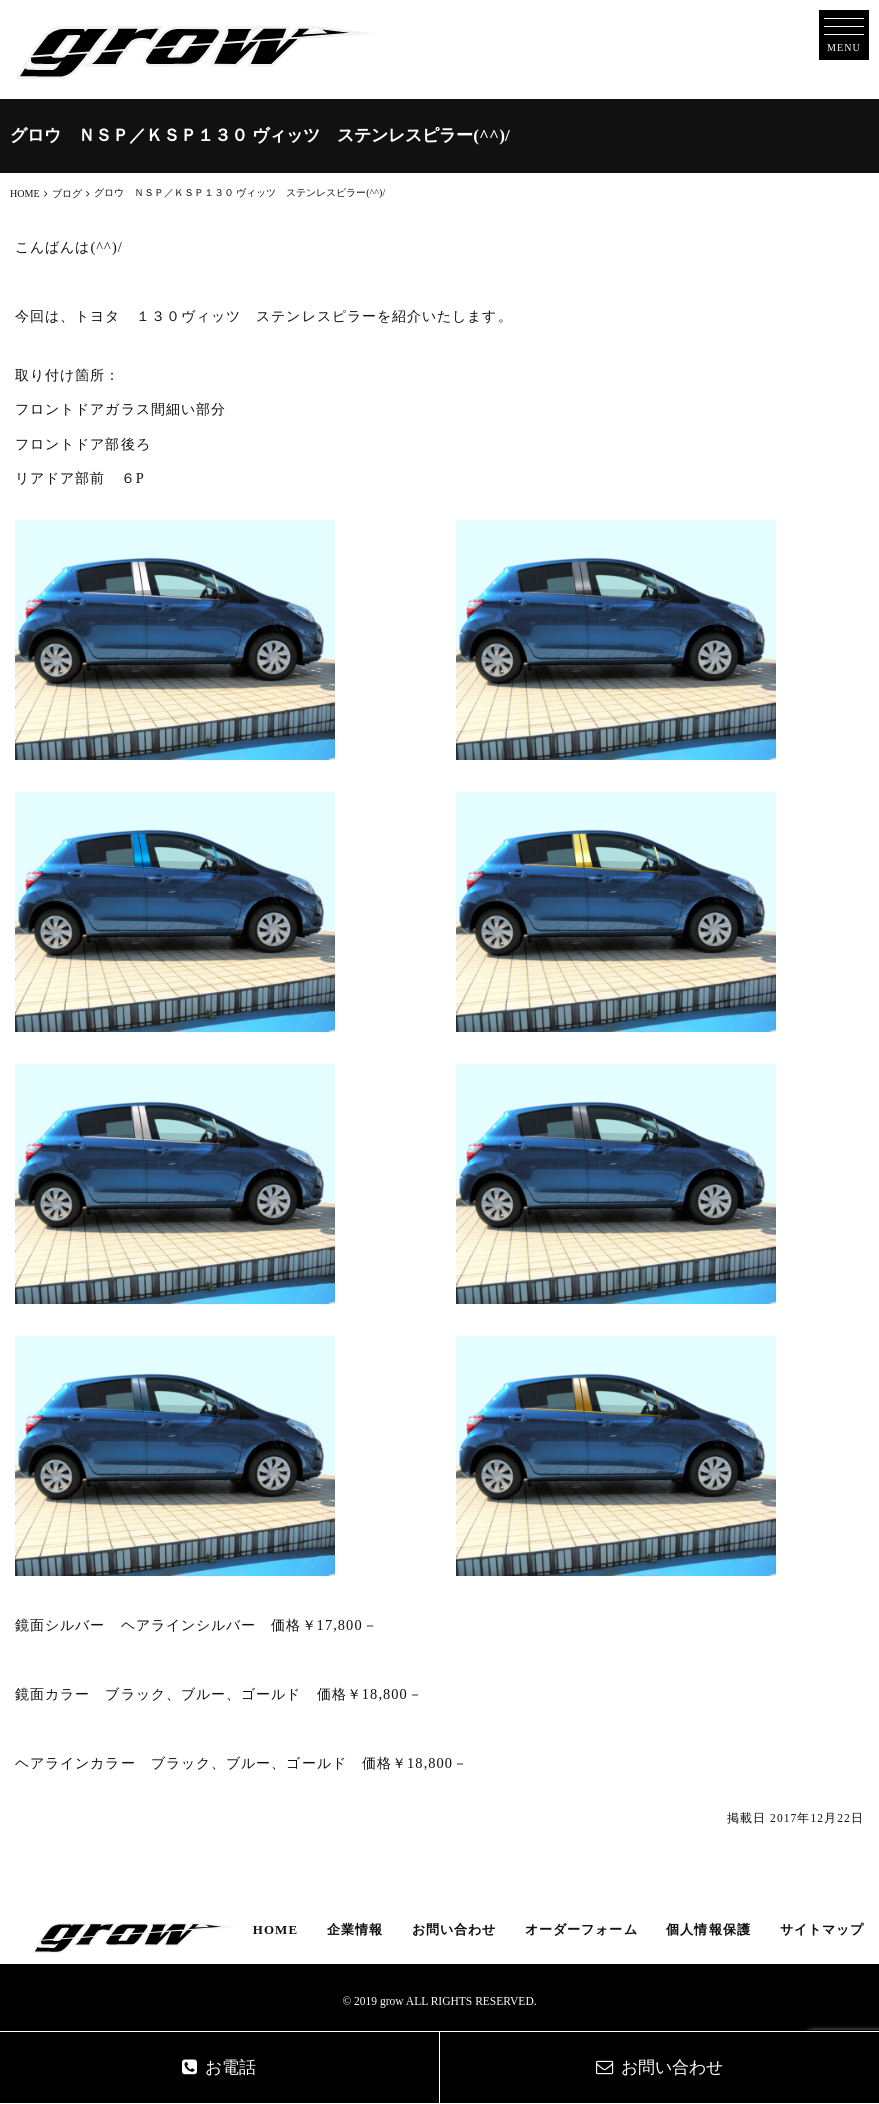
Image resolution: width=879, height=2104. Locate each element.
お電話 (219, 2067)
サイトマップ (822, 1929)
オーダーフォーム (581, 1929)
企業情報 (355, 1929)
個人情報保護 (708, 1929)
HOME (275, 1929)
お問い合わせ (454, 1929)
